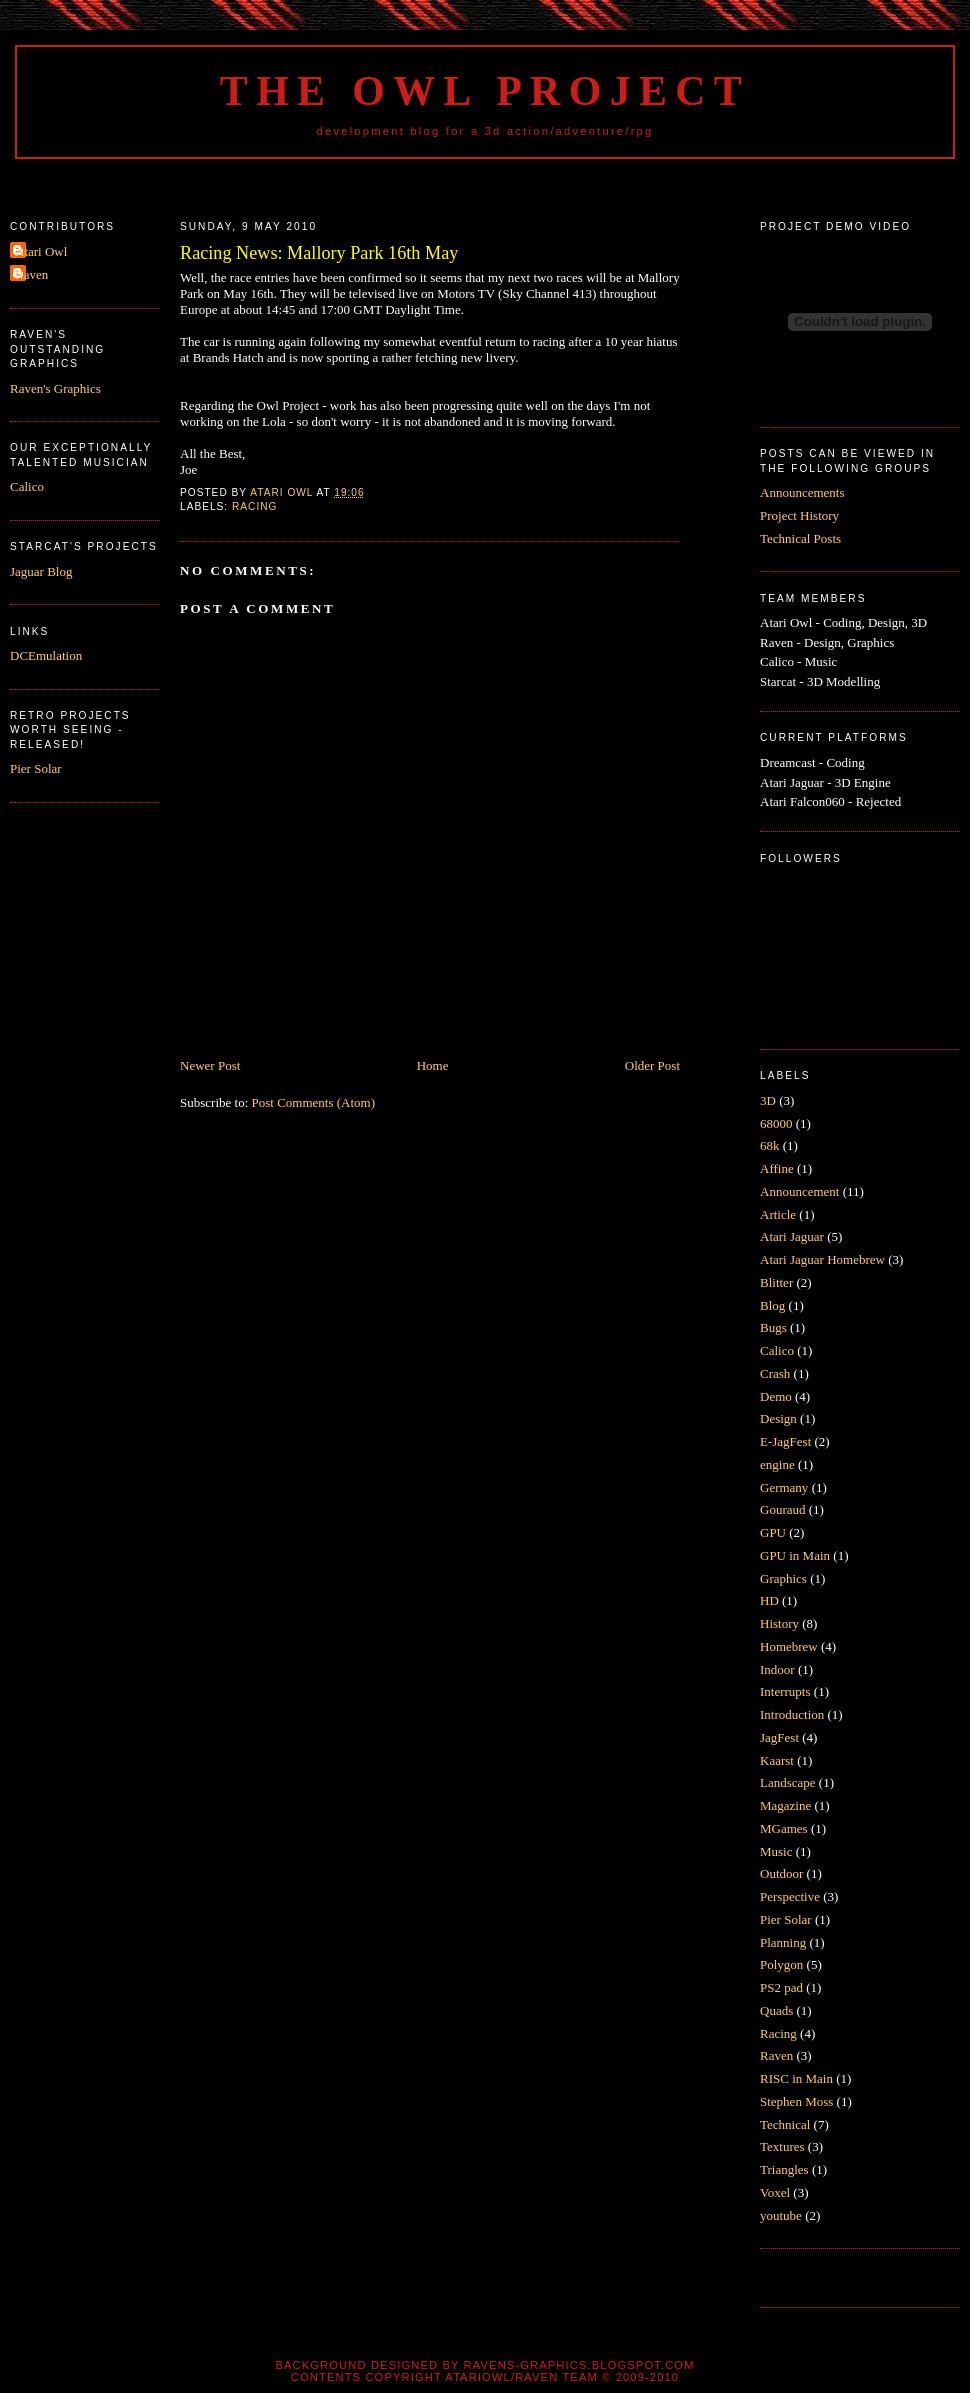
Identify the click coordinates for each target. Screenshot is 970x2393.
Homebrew (789, 1646)
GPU (773, 1532)
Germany (784, 1487)
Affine (777, 1168)
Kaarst (777, 1760)
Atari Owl (41, 251)
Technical (785, 2124)
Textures (782, 2146)
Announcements (802, 492)
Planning (783, 1942)
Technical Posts (800, 538)
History (779, 1623)
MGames (784, 1828)
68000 (776, 1123)
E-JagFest (785, 1441)
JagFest (779, 1737)
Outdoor (781, 1873)
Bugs (773, 1327)
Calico (27, 486)
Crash (775, 1373)
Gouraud (783, 1509)
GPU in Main (795, 1555)
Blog (772, 1305)
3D (768, 1100)
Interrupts (785, 1691)
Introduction (792, 1714)
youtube (781, 2215)
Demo (776, 1396)
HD (769, 1600)
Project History (799, 515)
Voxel (775, 2192)
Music (776, 1851)
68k (770, 1145)
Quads (776, 2010)
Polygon (781, 1964)
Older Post (652, 1065)
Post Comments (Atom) (314, 1102)
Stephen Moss (796, 2101)
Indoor (777, 1669)
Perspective (790, 1896)
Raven (31, 274)
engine (777, 1464)
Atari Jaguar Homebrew (822, 1259)
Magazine (785, 1805)
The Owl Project (485, 91)
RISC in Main (796, 2078)
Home (433, 1065)
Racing (254, 506)
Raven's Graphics (55, 388)
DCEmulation (46, 655)
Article (778, 1214)
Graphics (783, 1578)
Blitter (776, 1282)
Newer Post (210, 1065)
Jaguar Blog (41, 571)
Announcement (799, 1191)
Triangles (784, 2169)
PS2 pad (781, 1987)
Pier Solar (36, 768)
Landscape (788, 1782)
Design (778, 1418)
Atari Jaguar (792, 1236)
